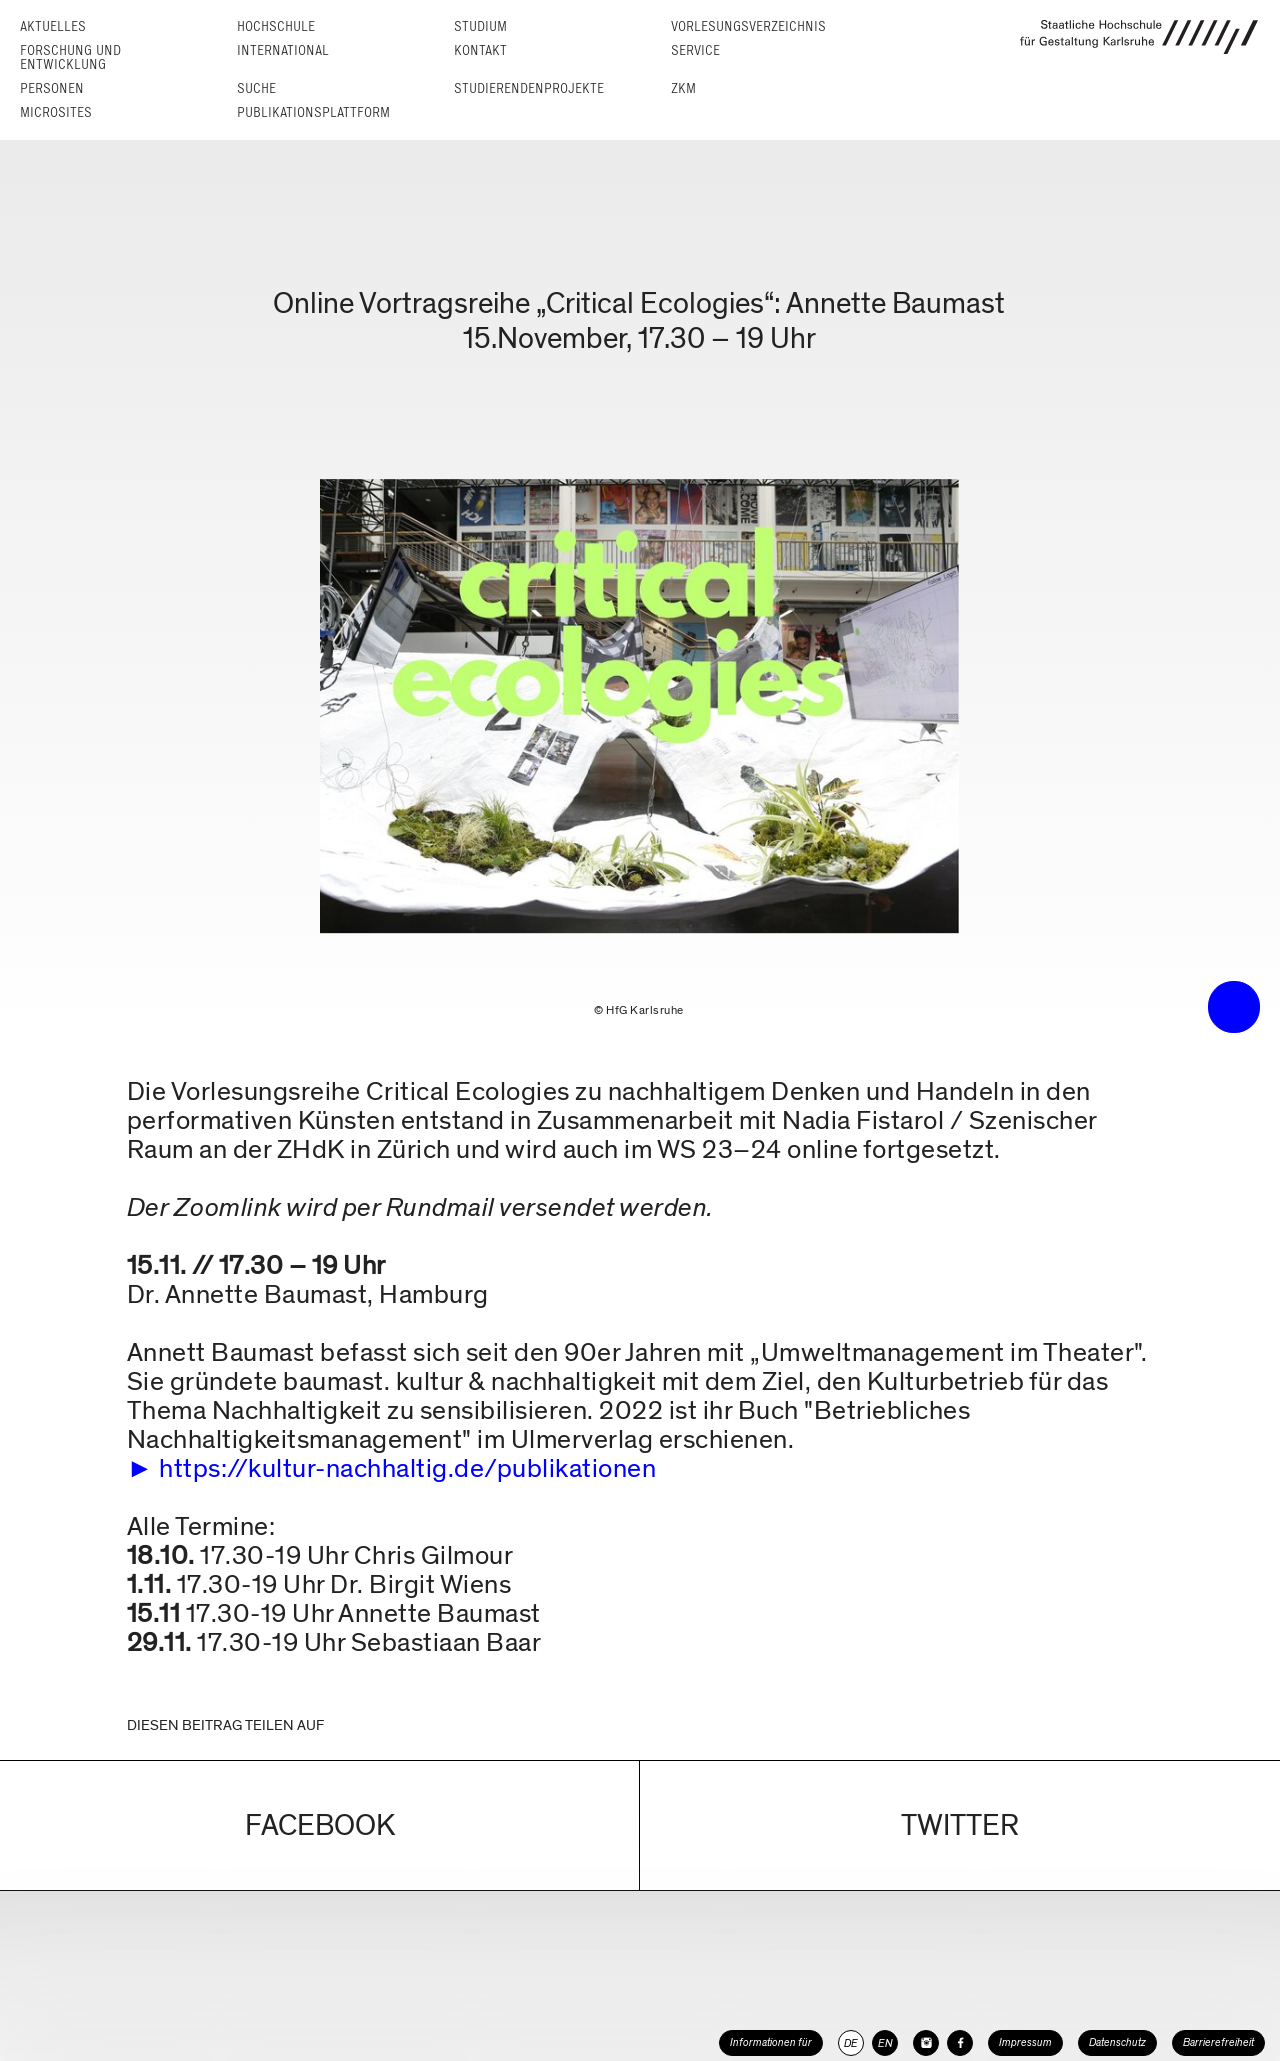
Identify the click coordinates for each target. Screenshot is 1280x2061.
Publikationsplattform (313, 112)
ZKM (683, 88)
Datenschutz (1117, 2042)
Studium (480, 26)
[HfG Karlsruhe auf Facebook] (960, 2043)
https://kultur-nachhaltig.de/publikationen (407, 1468)
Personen (52, 88)
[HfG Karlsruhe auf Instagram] (926, 2043)
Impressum (1025, 2042)
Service (695, 50)
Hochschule (276, 26)
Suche (256, 88)
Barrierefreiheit (1218, 2042)
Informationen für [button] (771, 2042)
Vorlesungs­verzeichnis (748, 26)
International (283, 50)
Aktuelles (53, 26)
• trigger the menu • (1234, 1007)
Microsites (56, 112)
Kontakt (480, 50)
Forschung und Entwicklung (70, 57)
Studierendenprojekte (529, 88)
